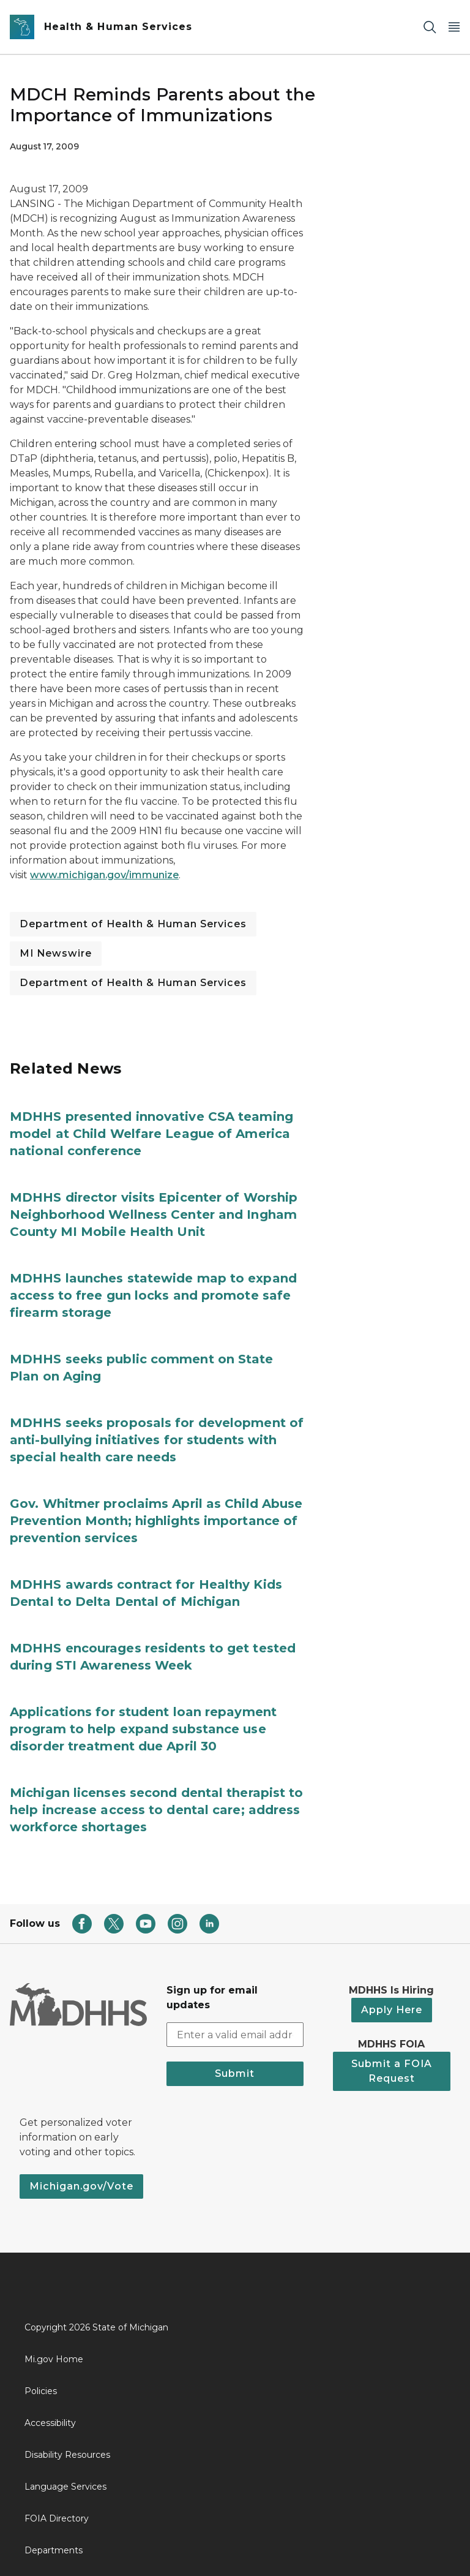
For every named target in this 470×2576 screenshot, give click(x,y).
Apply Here (391, 2010)
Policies (40, 2391)
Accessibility (50, 2422)
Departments (53, 2550)
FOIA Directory (56, 2518)
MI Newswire (56, 953)
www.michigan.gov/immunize (104, 875)
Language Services (65, 2486)
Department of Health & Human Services (133, 924)
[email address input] (235, 2034)
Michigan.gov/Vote (81, 2186)
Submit (235, 2073)
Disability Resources (67, 2454)
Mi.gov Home (53, 2359)
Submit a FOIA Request (391, 2071)
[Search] (429, 27)
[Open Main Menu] (454, 27)
